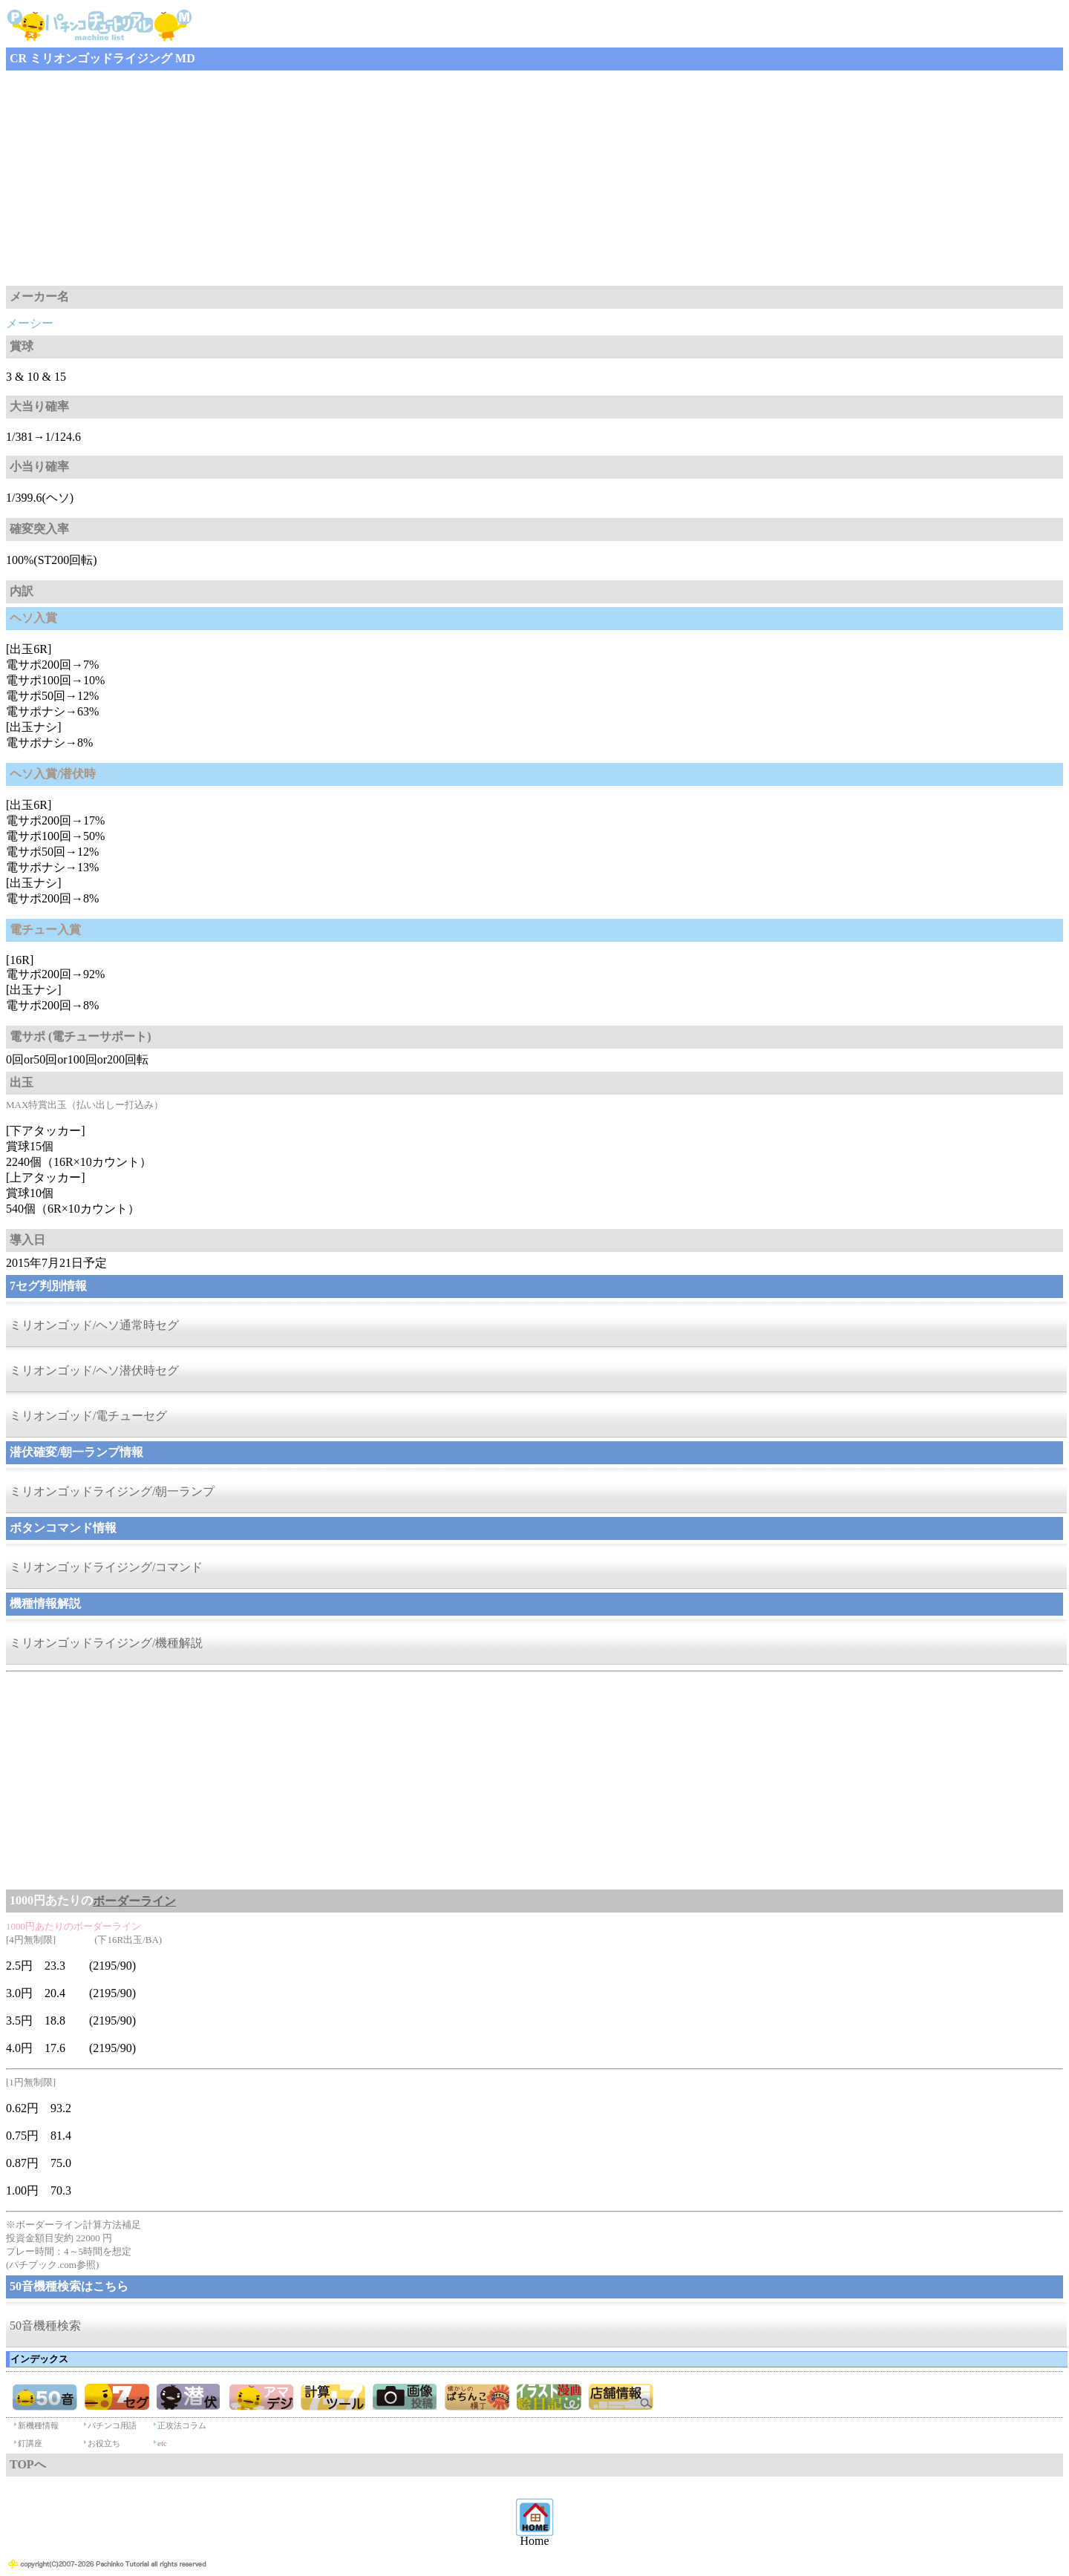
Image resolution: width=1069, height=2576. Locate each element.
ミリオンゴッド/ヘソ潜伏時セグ (94, 1370)
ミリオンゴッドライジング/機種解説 (106, 1642)
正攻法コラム (181, 2425)
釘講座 (30, 2443)
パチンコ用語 (112, 2425)
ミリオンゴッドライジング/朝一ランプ (112, 1491)
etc (162, 2443)
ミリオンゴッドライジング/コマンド (106, 1567)
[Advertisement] (451, 178)
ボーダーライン (134, 1901)
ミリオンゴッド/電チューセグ (88, 1415)
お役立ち (104, 2443)
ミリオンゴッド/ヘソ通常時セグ (94, 1325)
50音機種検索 (45, 2325)
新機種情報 (38, 2425)
